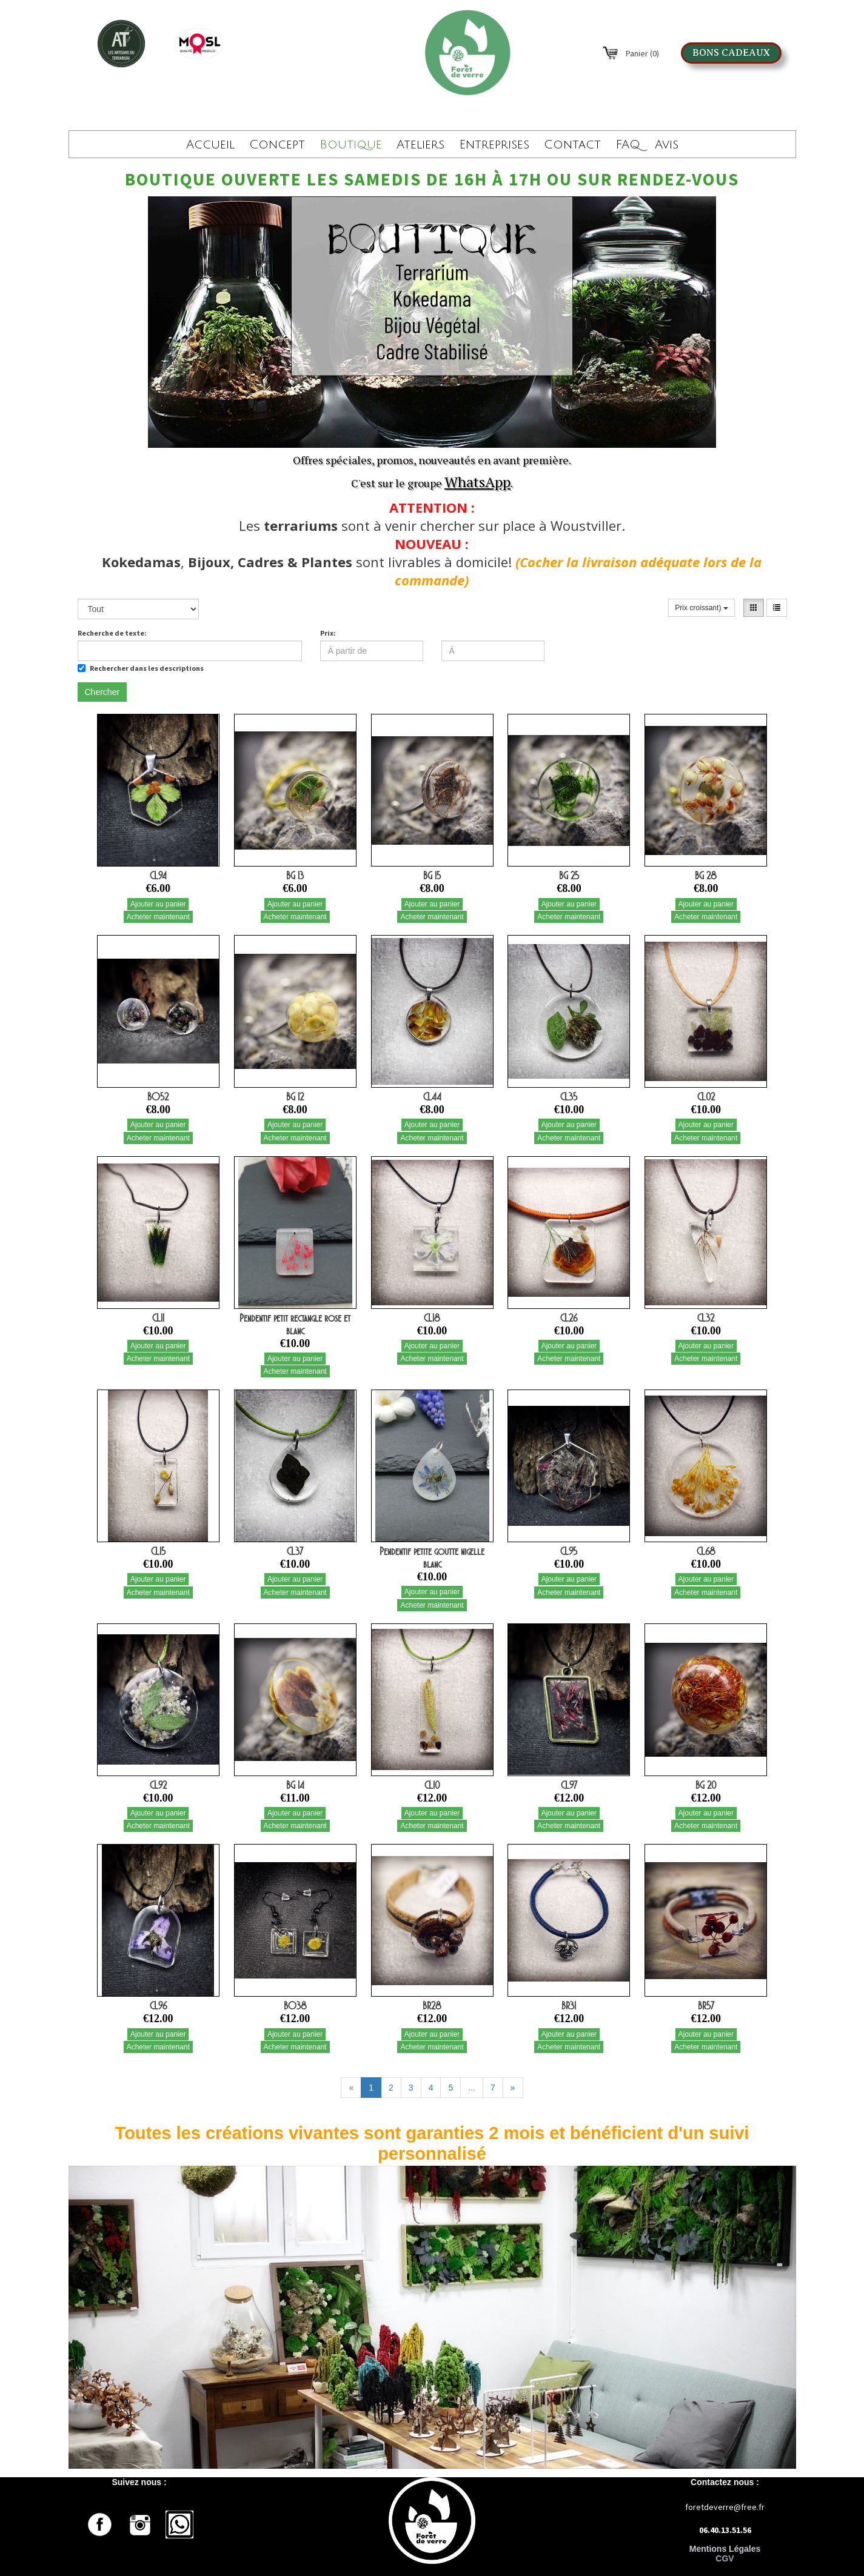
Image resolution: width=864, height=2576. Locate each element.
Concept (277, 144)
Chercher (102, 692)
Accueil (210, 144)
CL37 (295, 1551)
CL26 (568, 1318)
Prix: (328, 632)
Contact (572, 144)
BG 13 (295, 876)
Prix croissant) (701, 608)
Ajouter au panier (158, 904)
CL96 (158, 2006)
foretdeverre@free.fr (725, 2506)
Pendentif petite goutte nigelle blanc (432, 1557)
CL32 (705, 1318)
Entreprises (494, 144)
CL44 (432, 1097)
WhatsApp (477, 481)
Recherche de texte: (112, 632)
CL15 (158, 1551)
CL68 (706, 1551)
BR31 (568, 2006)
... (471, 2087)
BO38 (295, 2006)
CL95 (568, 1551)
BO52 (158, 1097)
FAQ (627, 144)
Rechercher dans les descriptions (141, 668)
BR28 (432, 2006)
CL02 (706, 1097)
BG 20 (705, 1785)
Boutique (351, 144)
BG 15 (432, 876)
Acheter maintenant (158, 917)
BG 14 (295, 1785)
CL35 (568, 1097)
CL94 (158, 876)
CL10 (432, 1785)
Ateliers (420, 144)
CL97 (569, 1785)
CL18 (432, 1318)
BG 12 (295, 1097)
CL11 (158, 1318)
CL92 (158, 1785)
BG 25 (569, 876)
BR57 (706, 2006)
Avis (666, 144)
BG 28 (706, 876)
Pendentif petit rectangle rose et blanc (294, 1324)
